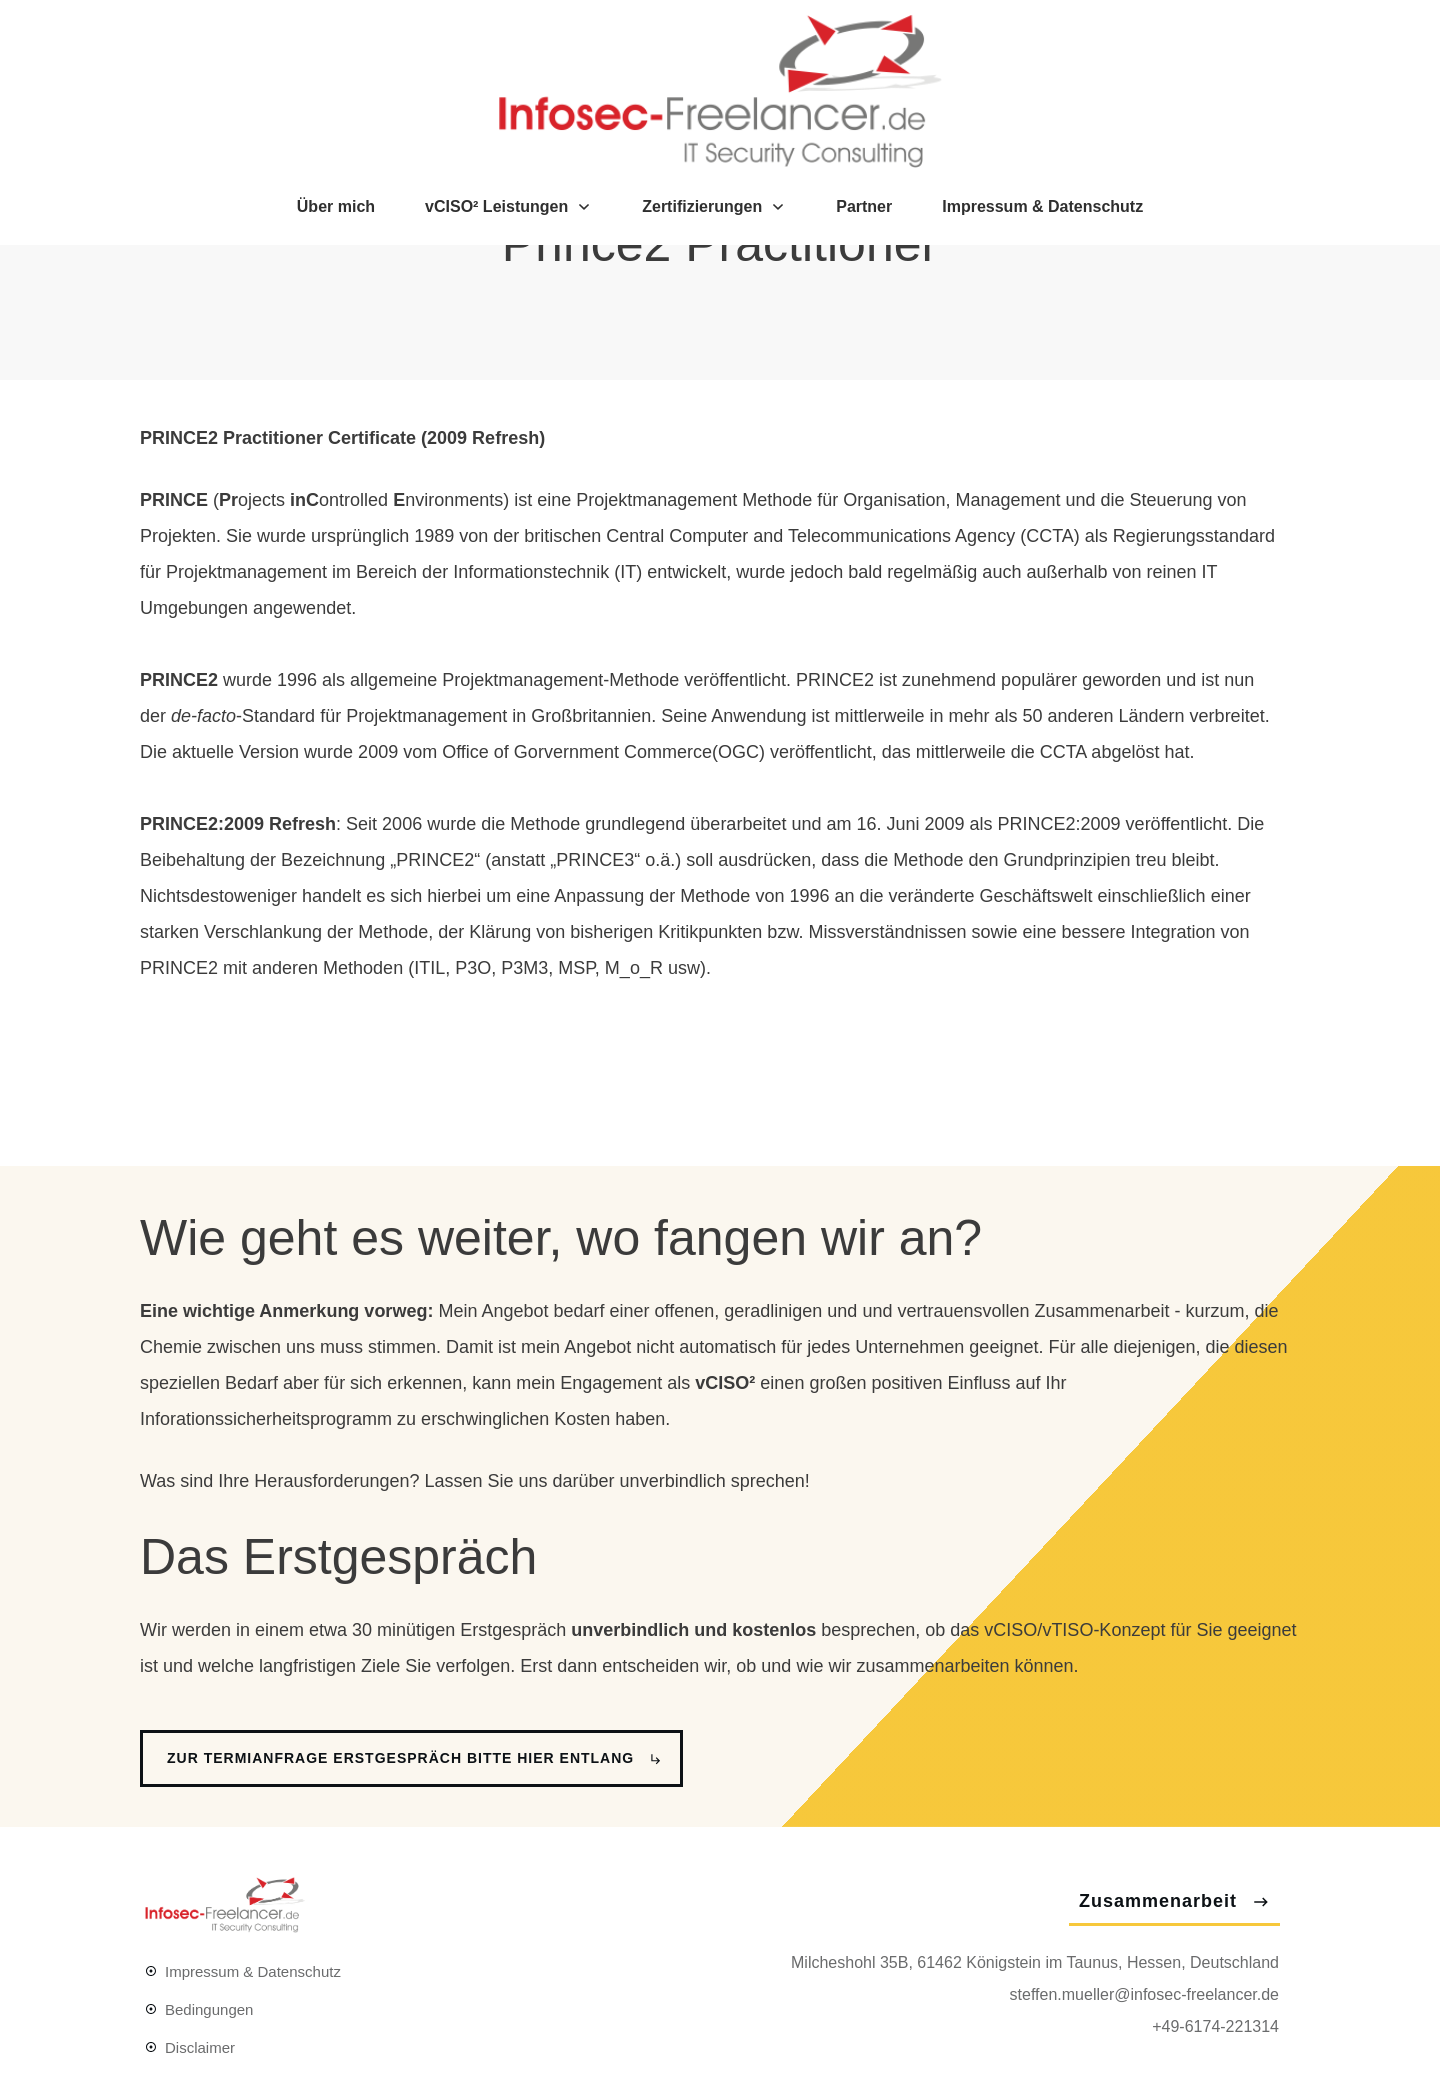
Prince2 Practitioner (720, 358)
